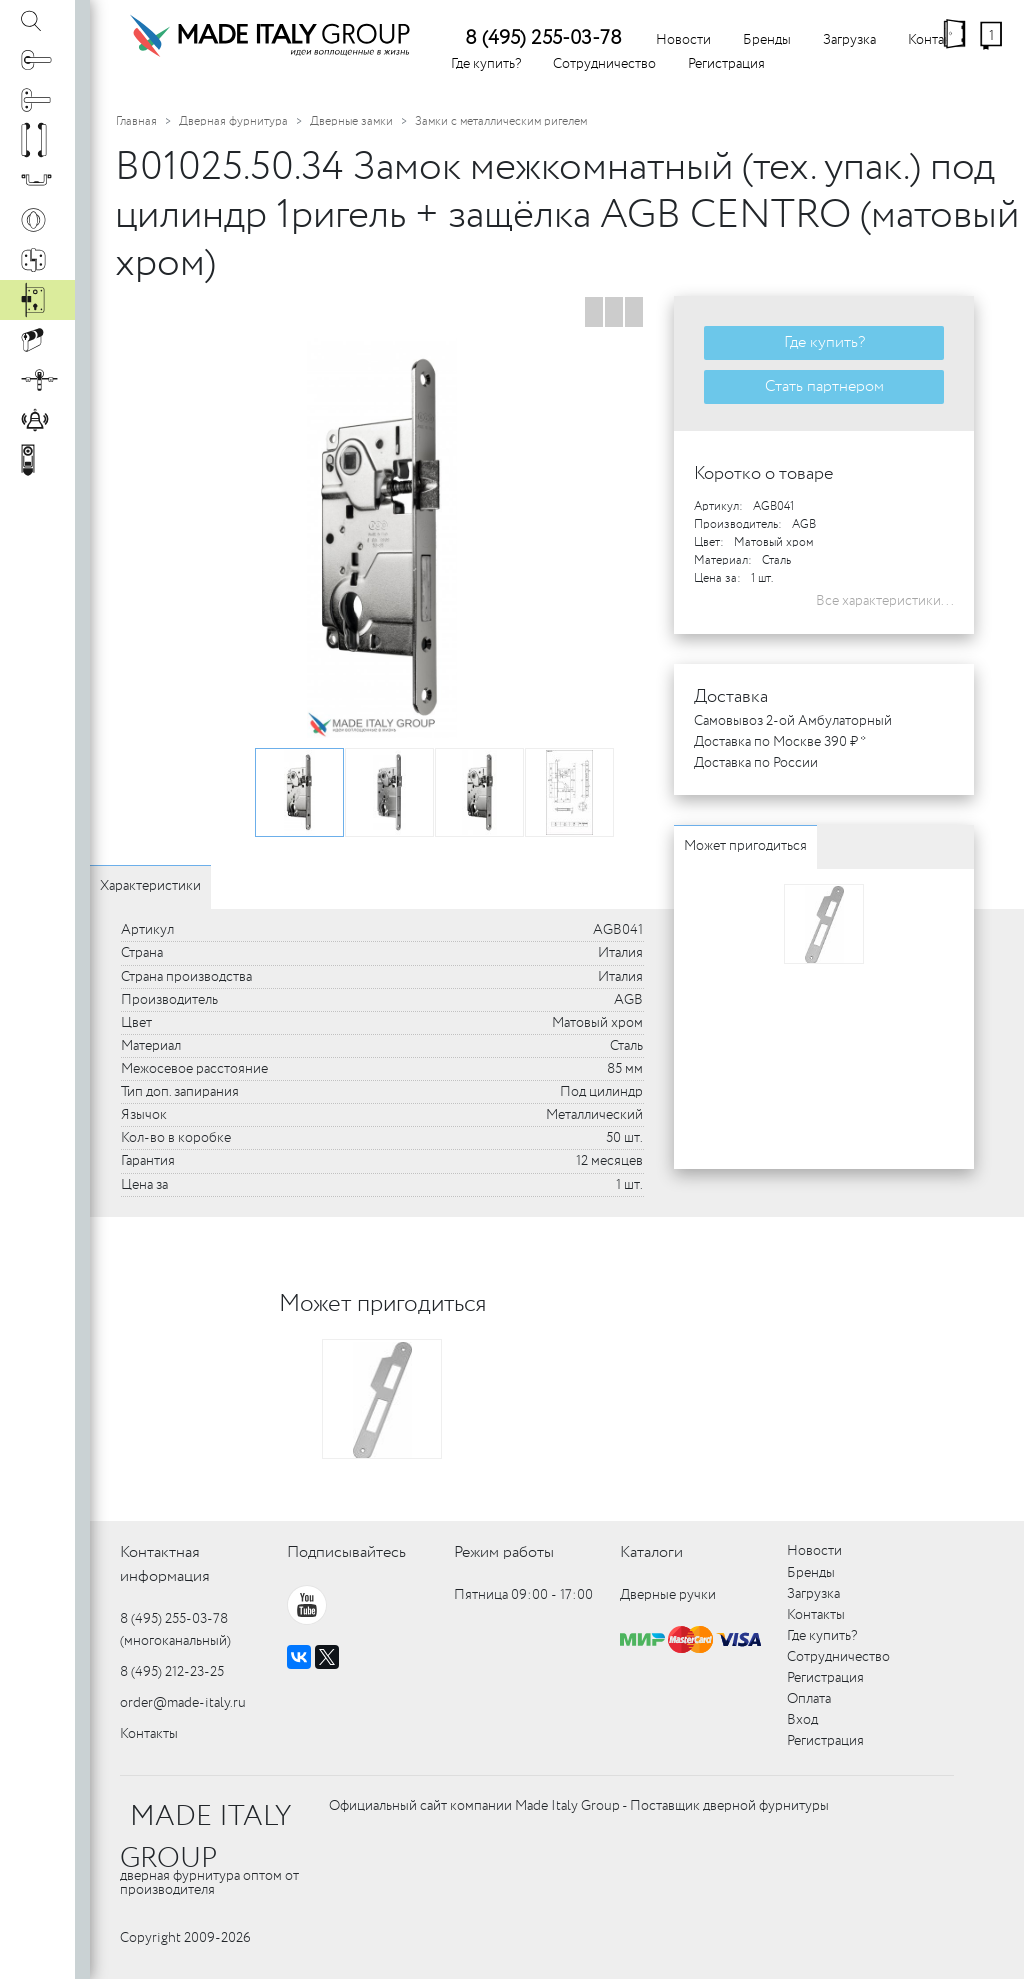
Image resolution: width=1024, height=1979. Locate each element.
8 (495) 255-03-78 (543, 38)
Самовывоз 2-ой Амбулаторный (793, 721)
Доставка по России (756, 763)
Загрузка (849, 40)
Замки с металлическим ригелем (501, 121)
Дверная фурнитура (233, 121)
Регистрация (726, 64)
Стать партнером (824, 386)
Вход (802, 1720)
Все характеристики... (885, 601)
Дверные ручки (668, 1595)
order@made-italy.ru (183, 1703)
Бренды (767, 40)
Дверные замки (351, 121)
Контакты (149, 1734)
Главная (136, 121)
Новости (683, 40)
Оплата (809, 1699)
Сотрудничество (604, 64)
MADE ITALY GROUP (205, 1838)
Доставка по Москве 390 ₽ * (780, 742)
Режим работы (504, 1552)
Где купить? (486, 64)
